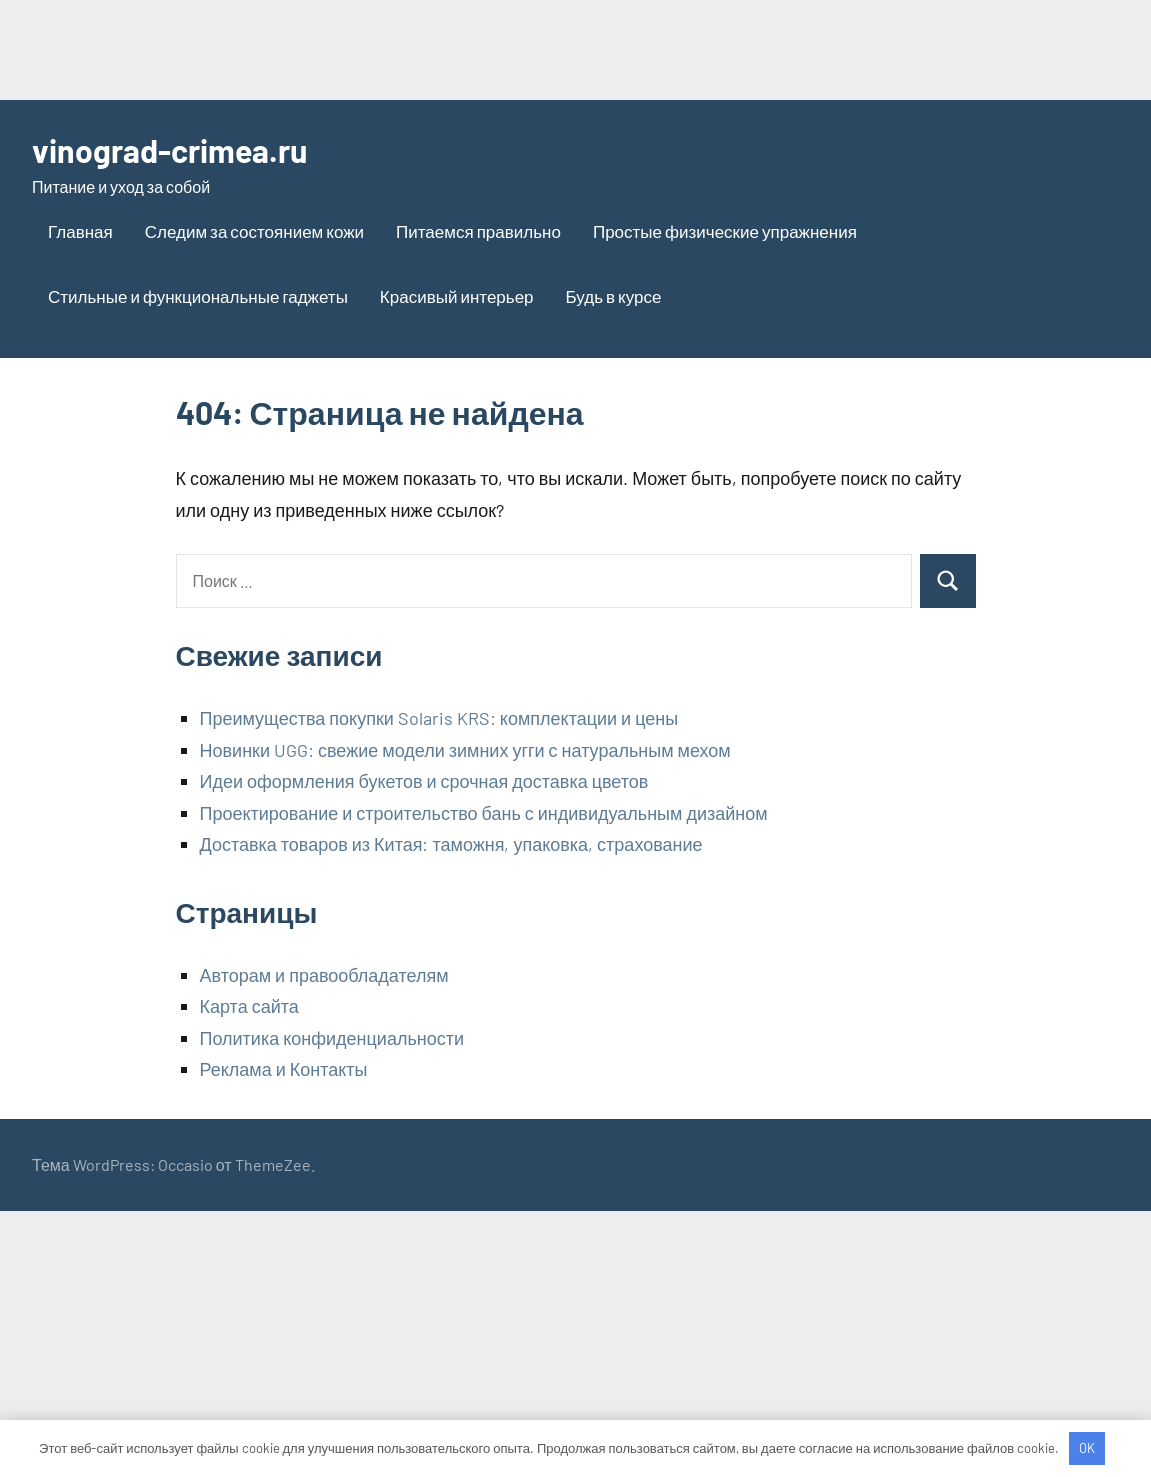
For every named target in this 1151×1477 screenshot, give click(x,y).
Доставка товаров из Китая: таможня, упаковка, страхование (451, 844)
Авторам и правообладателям (324, 975)
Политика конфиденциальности (332, 1038)
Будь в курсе (614, 296)
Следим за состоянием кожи (254, 231)
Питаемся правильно (478, 231)
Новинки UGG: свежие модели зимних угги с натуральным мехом (465, 750)
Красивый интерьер (457, 296)
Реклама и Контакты (284, 1069)
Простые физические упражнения (725, 231)
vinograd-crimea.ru (169, 150)
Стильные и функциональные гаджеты (198, 296)
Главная (80, 231)
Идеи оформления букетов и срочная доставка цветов (424, 781)
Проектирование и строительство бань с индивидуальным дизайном (484, 813)
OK (1087, 1448)
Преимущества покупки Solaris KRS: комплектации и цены (439, 718)
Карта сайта (249, 1006)
